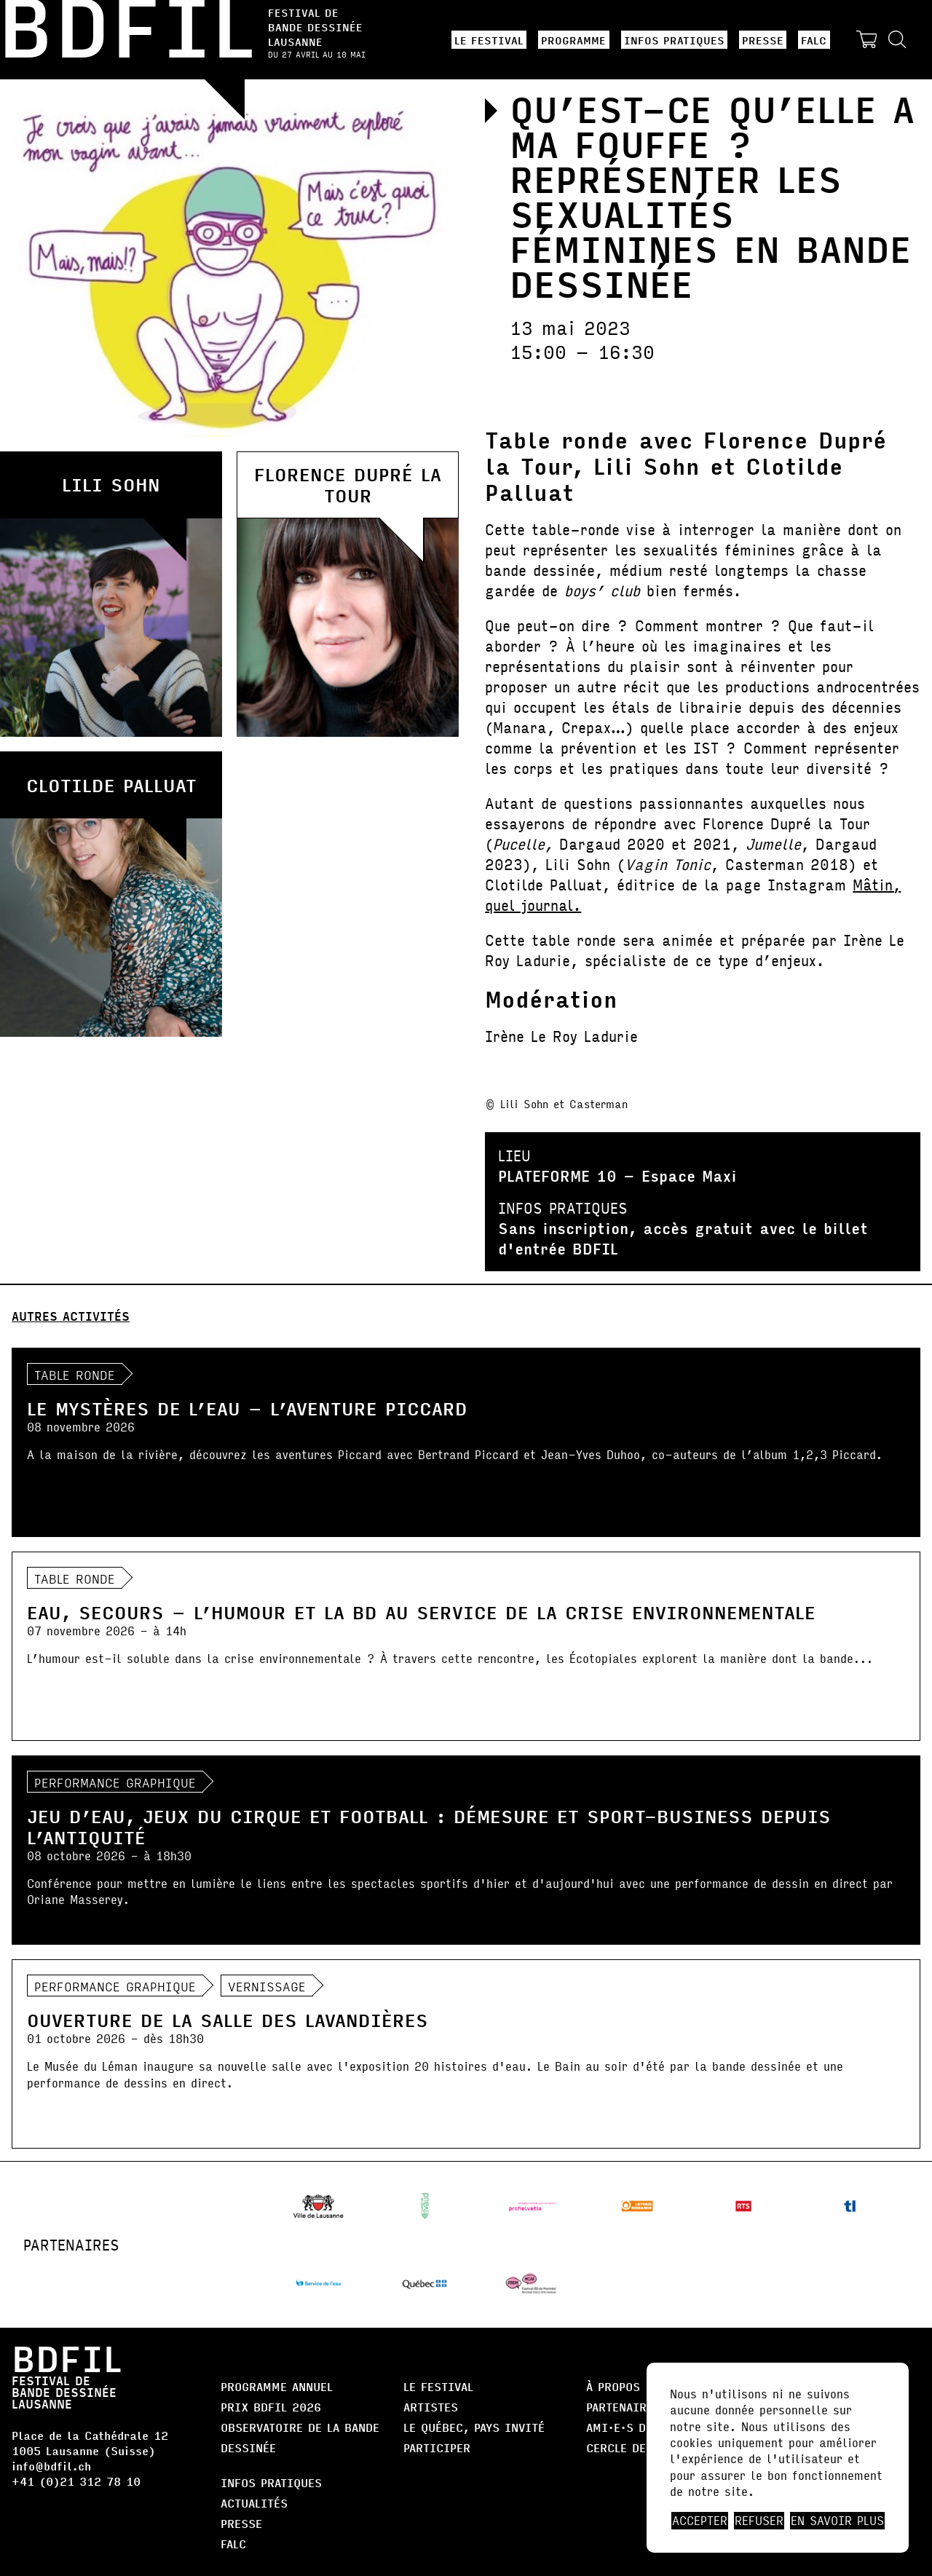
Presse (762, 40)
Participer (436, 2447)
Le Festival (489, 40)
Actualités (254, 2503)
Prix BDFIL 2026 (271, 2407)
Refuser (759, 2520)
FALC (813, 40)
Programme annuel (277, 2386)
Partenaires (623, 2407)
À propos (613, 2386)
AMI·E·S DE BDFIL (638, 2427)
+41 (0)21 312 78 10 (76, 2481)
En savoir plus (837, 2520)
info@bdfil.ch (51, 2466)
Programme (573, 40)
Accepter (699, 2520)
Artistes (430, 2407)
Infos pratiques (674, 40)
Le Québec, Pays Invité (474, 2427)
